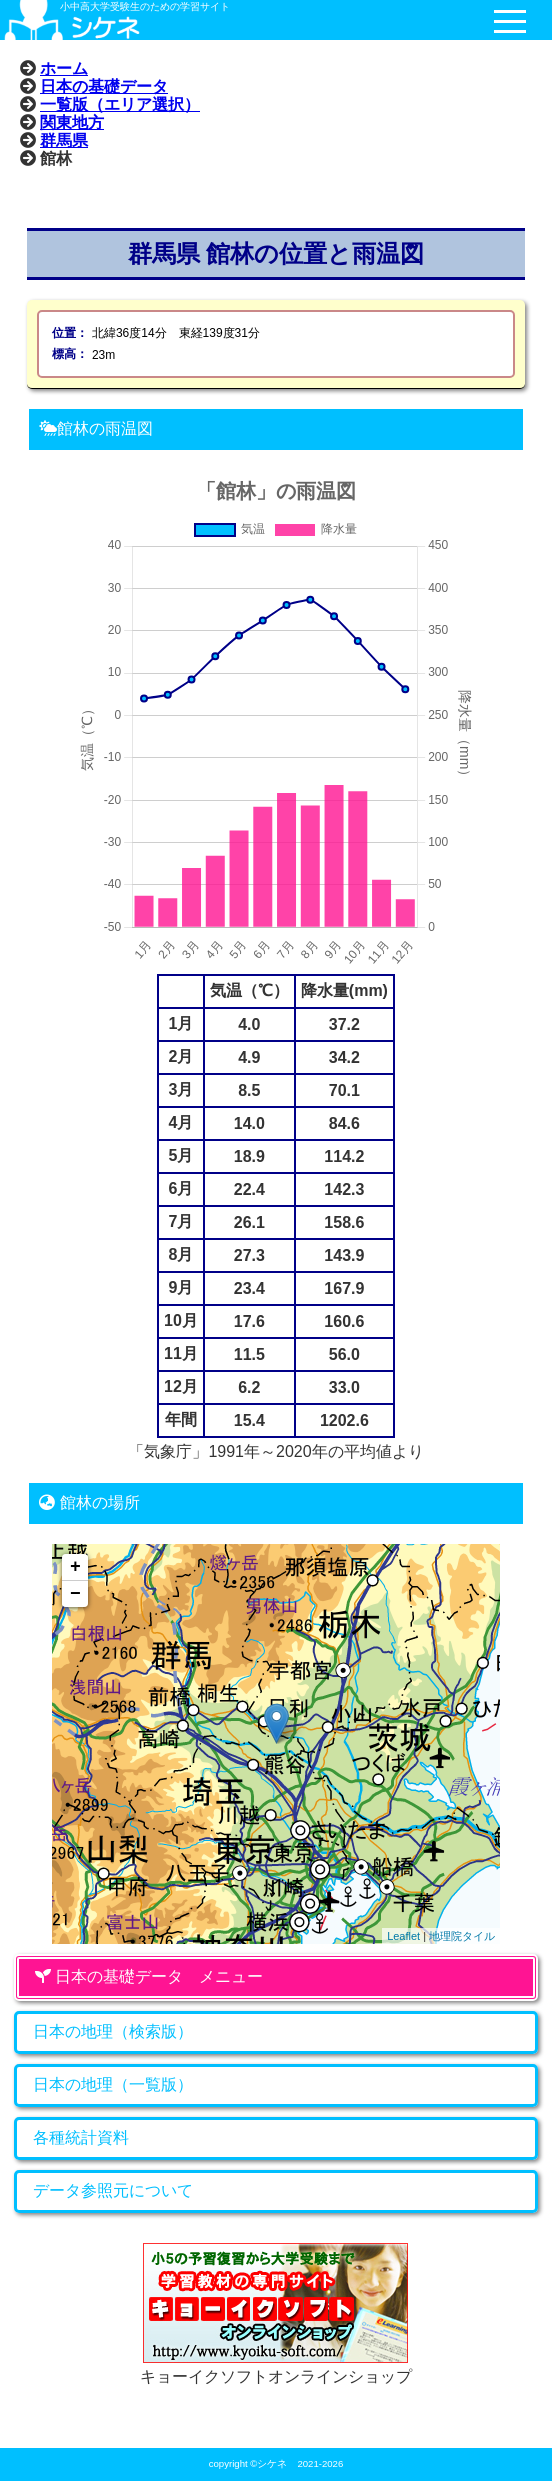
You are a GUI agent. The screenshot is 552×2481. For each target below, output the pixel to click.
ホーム (64, 68)
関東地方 (72, 122)
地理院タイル (462, 1936)
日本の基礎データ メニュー (149, 1976)
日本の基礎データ (104, 86)
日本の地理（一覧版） (113, 2084)
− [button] (75, 1594)
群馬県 (64, 140)
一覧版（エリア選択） (120, 104)
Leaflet (403, 1936)
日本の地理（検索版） (113, 2031)
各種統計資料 (81, 2137)
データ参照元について (113, 2190)
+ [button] (75, 1567)
